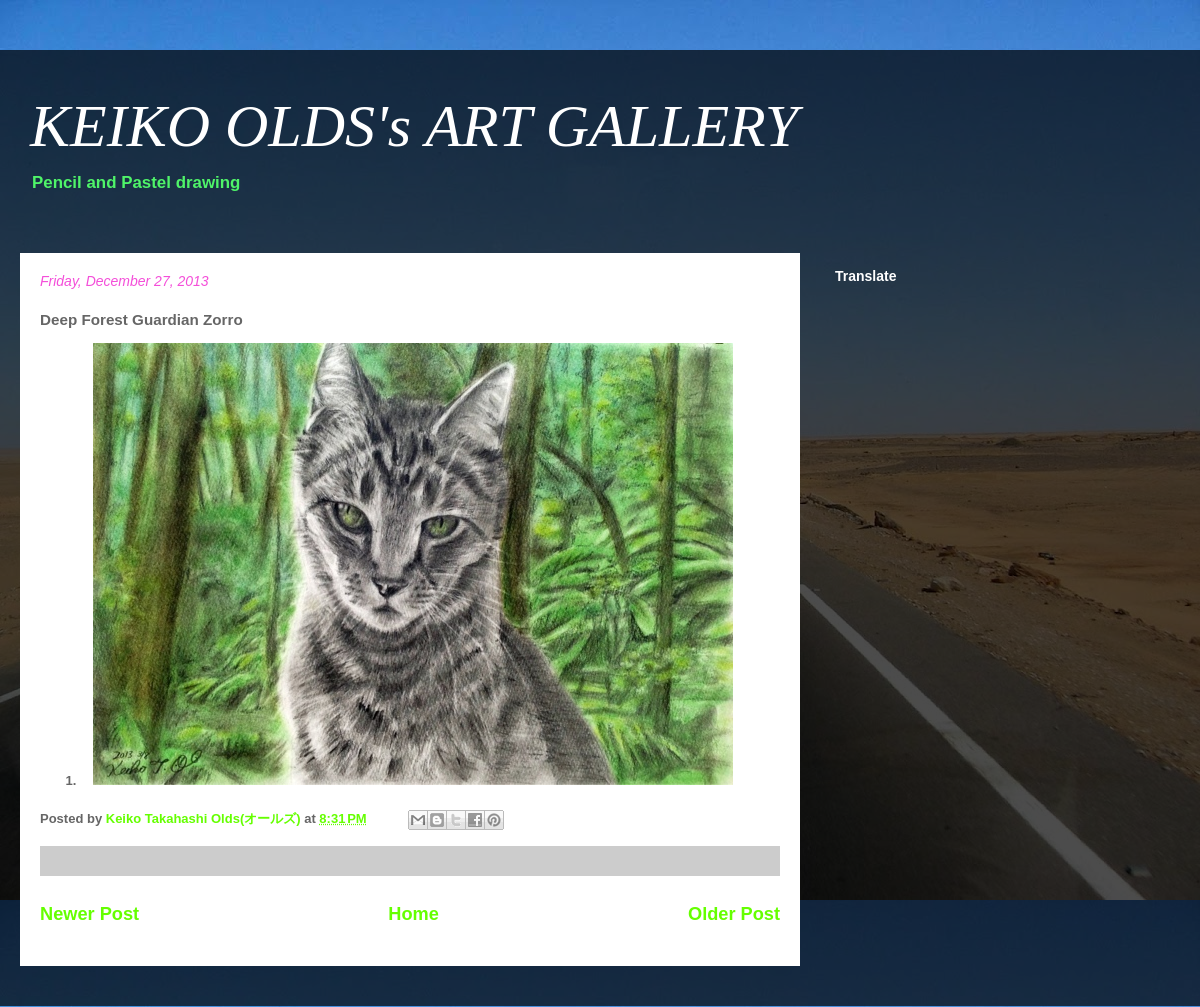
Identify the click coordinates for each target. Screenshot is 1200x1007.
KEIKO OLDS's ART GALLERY (414, 126)
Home (413, 914)
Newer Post (89, 914)
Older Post (734, 914)
